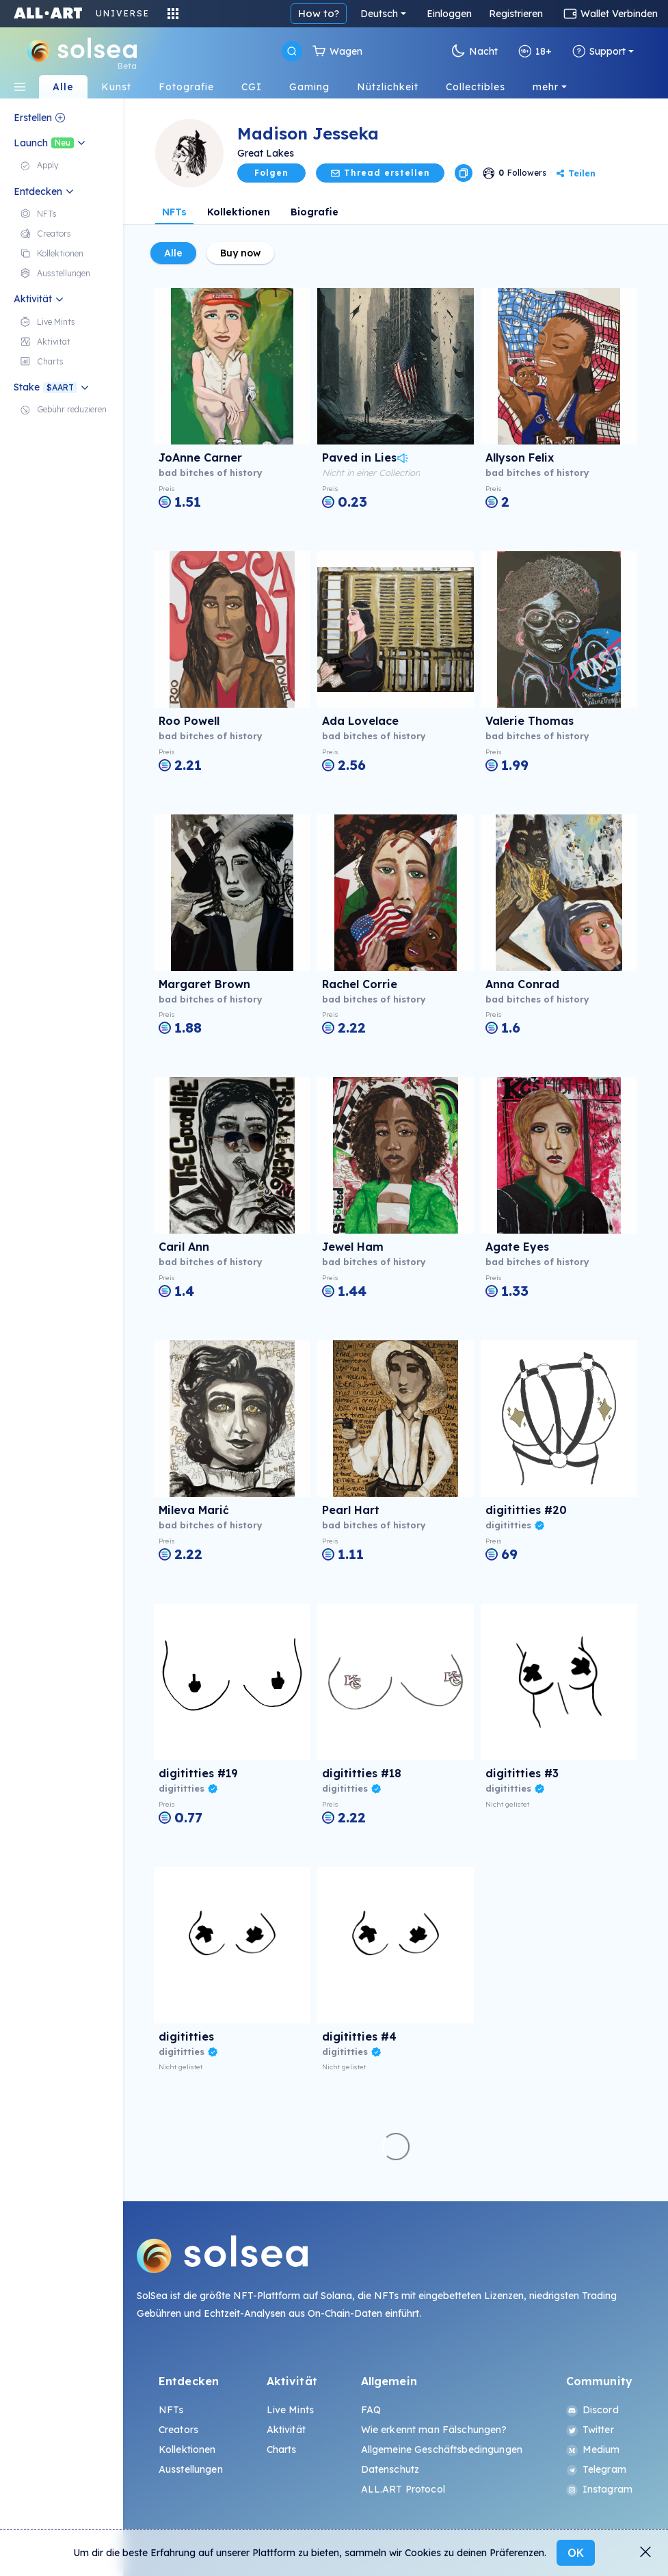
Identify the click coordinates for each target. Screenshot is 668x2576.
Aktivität (286, 2430)
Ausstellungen (191, 2469)
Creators (178, 2430)
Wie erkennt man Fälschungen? (434, 2430)
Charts (282, 2449)
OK (575, 2553)
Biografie (314, 212)
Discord (592, 2410)
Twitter (590, 2429)
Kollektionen (238, 212)
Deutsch (379, 14)
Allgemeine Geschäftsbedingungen (441, 2449)
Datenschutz (390, 2469)
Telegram (596, 2469)
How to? (318, 13)
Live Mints (290, 2410)
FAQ (371, 2410)
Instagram (599, 2489)
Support (599, 51)
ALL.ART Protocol (403, 2489)
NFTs (174, 212)
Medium (593, 2449)
